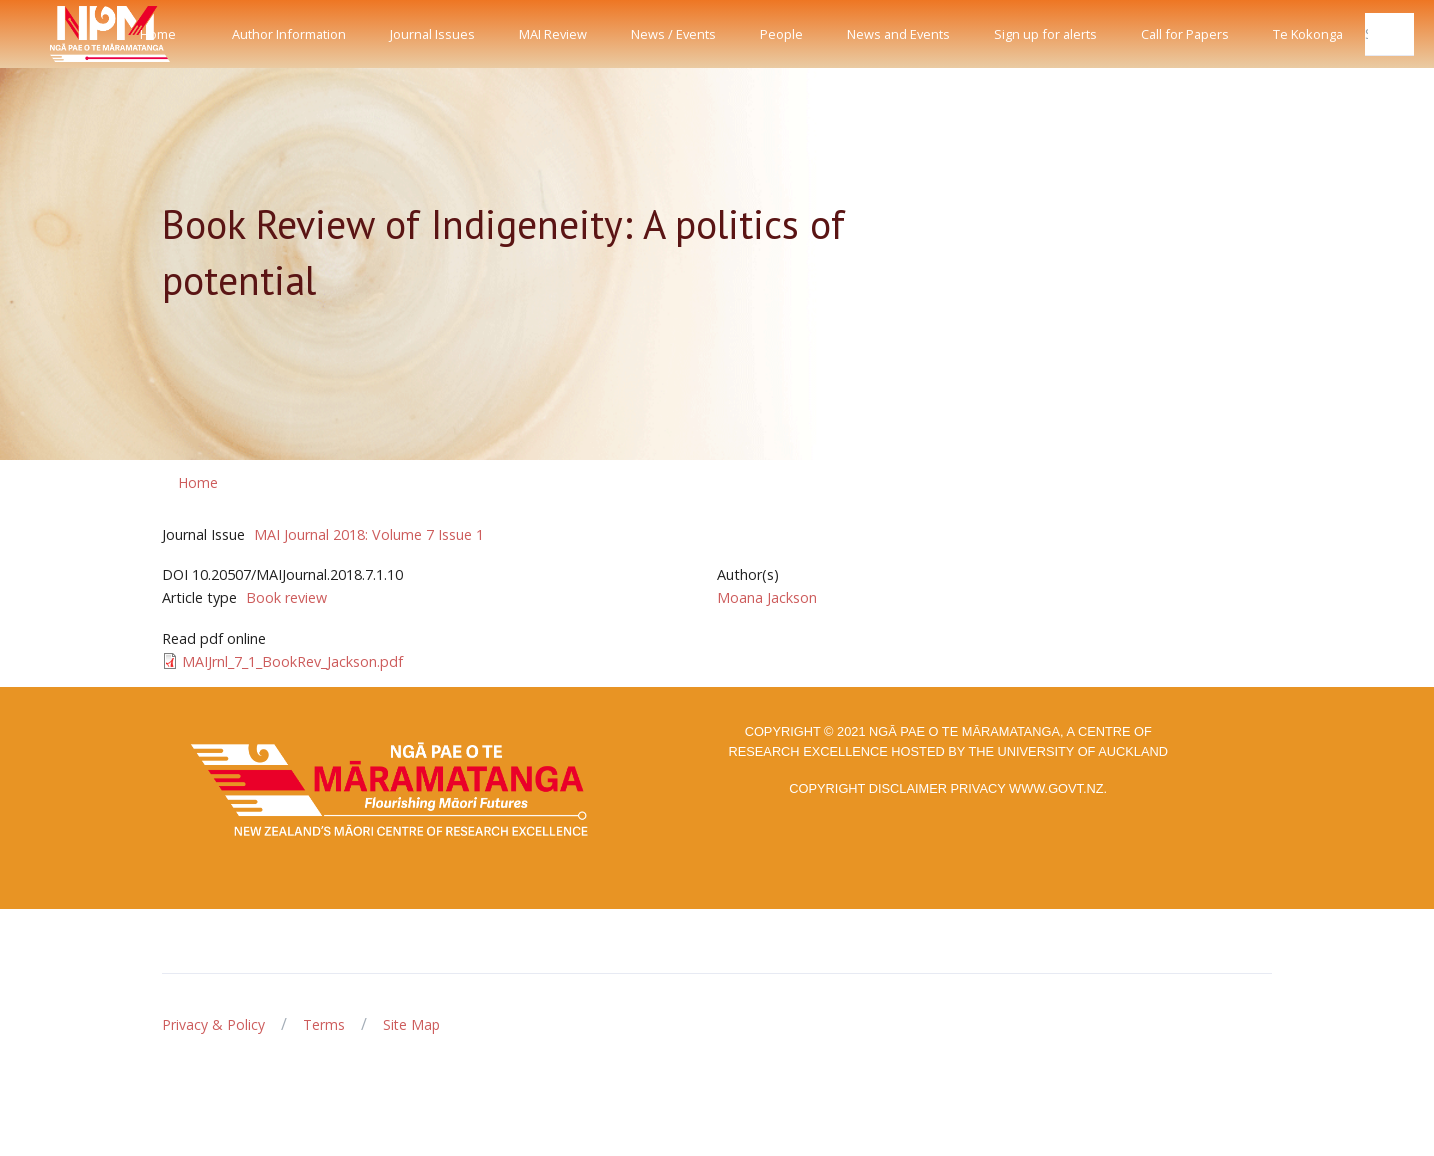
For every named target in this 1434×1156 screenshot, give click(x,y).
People (781, 34)
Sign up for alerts (1045, 34)
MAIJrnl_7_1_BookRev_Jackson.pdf (292, 661)
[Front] (60, 34)
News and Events (898, 34)
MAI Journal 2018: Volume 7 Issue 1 (369, 534)
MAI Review (553, 34)
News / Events (673, 34)
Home (158, 34)
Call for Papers (1185, 34)
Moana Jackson (767, 597)
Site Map (411, 1024)
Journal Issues (432, 34)
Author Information (289, 34)
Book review (286, 597)
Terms (324, 1024)
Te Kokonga (1308, 34)
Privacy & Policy (213, 1024)
